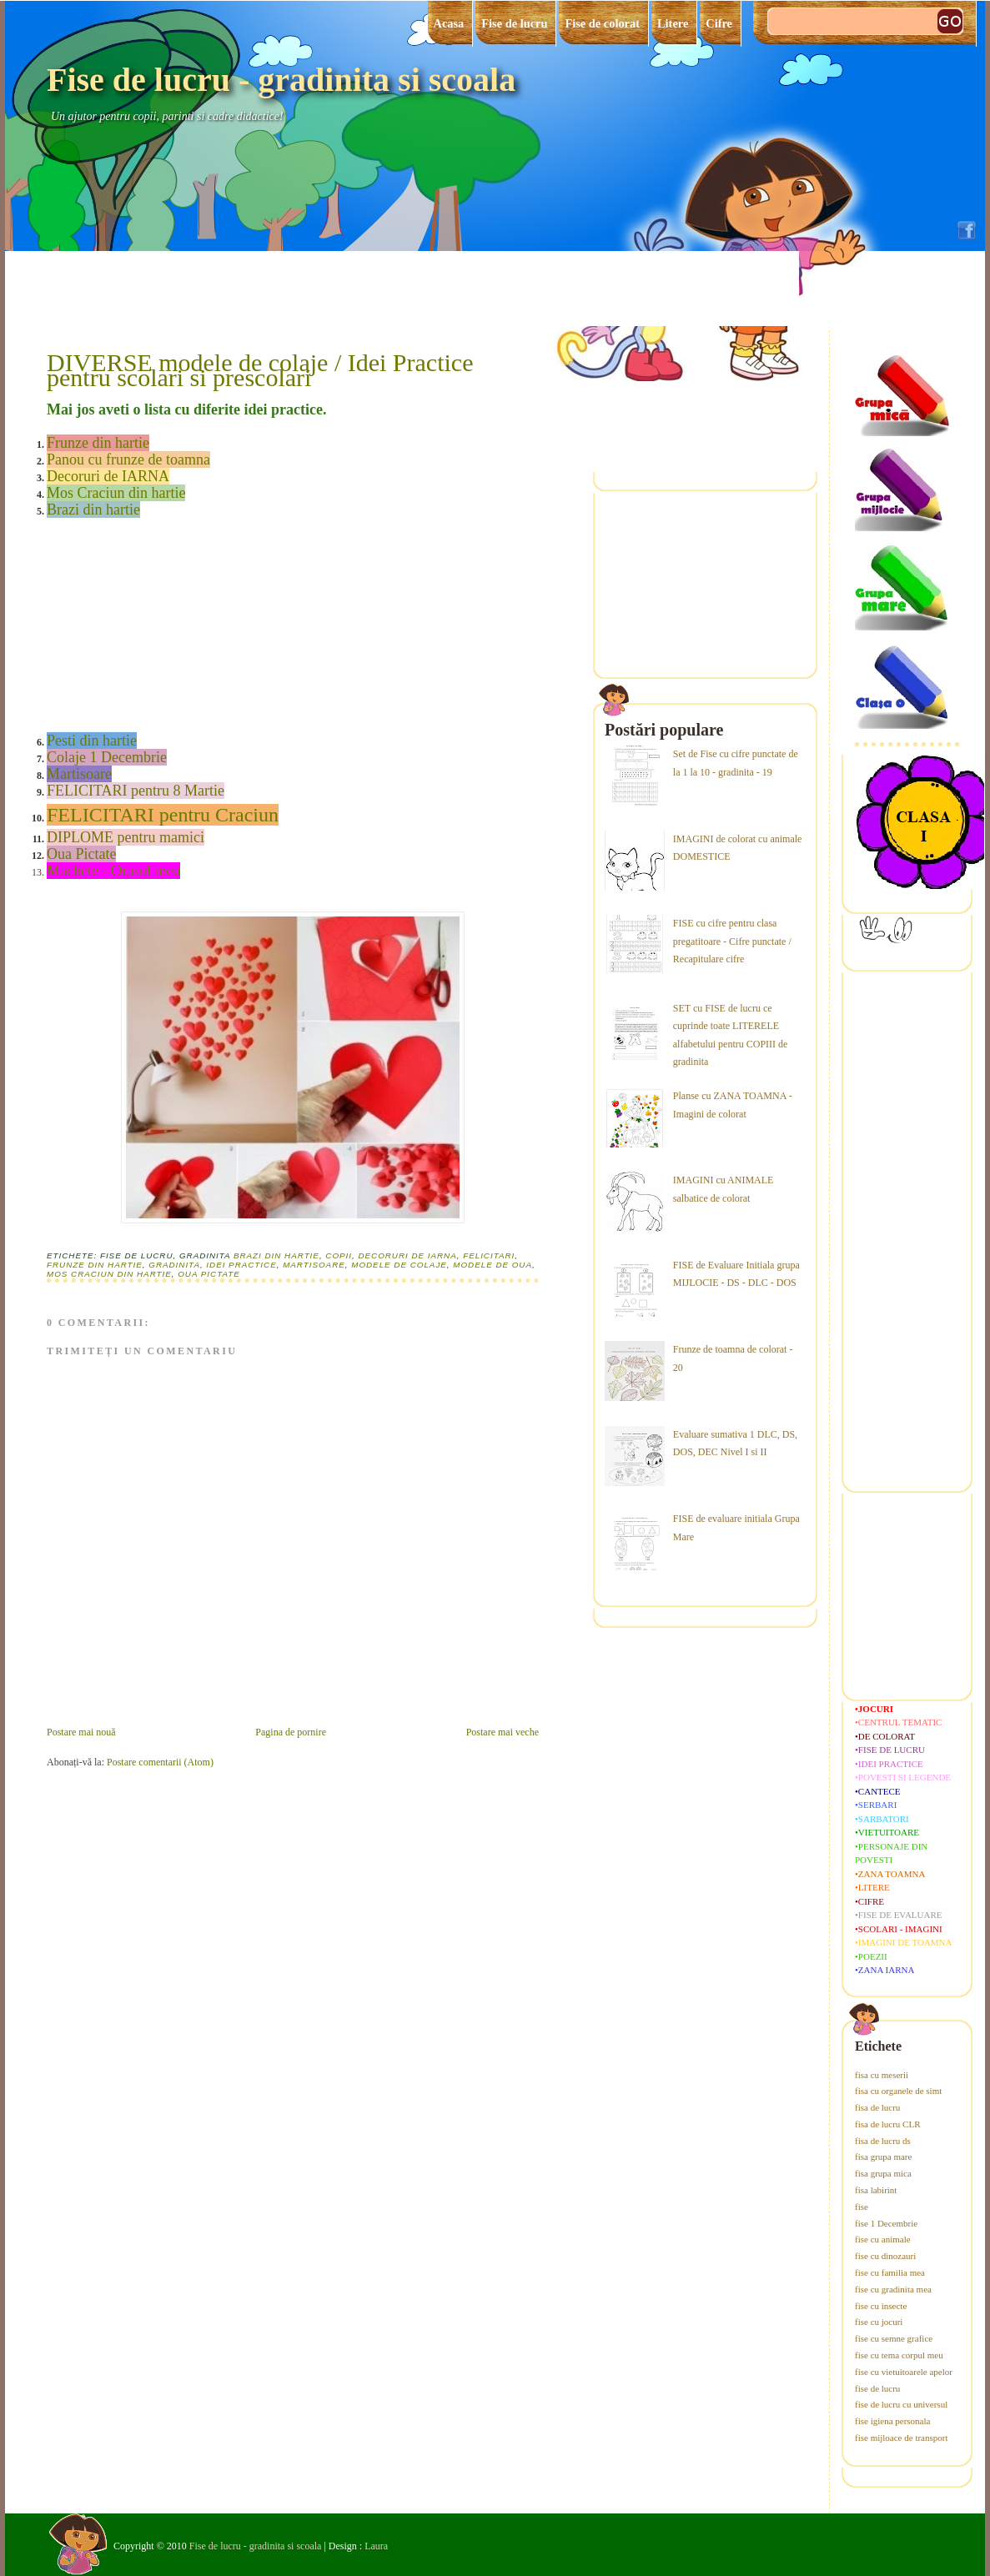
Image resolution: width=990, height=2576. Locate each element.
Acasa (449, 23)
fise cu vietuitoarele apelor (903, 2372)
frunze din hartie (95, 1264)
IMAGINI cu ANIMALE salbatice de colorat (723, 1189)
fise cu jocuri (878, 2322)
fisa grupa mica (883, 2173)
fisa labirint (876, 2190)
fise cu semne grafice (893, 2338)
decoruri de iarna (407, 1255)
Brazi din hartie (93, 509)
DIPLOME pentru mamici (125, 837)
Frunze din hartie (98, 442)
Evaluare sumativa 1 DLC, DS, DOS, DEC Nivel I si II (735, 1444)
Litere (672, 23)
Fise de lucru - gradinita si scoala (281, 79)
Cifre (719, 23)
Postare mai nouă (81, 1732)
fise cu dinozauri (885, 2256)
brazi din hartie (276, 1255)
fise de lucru (877, 2388)
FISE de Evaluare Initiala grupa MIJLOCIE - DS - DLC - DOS (736, 1274)
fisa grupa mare (883, 2157)
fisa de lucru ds (883, 2141)
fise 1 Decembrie (886, 2223)
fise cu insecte (881, 2306)
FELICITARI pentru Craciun (163, 815)
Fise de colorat (602, 23)
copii (338, 1255)
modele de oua (492, 1264)
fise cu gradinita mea (893, 2289)
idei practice (241, 1264)
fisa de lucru (877, 2107)
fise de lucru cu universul (901, 2404)
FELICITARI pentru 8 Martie (135, 790)
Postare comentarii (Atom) (160, 1762)
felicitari (489, 1255)
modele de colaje (399, 1264)
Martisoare (79, 774)
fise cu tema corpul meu (899, 2355)
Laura (376, 2546)
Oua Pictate (81, 854)
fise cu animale (883, 2239)
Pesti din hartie (92, 740)
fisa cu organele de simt (898, 2091)
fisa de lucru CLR (888, 2124)
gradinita (174, 1264)
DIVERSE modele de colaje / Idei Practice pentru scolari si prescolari (260, 370)
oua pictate (209, 1273)
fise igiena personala (892, 2421)
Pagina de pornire (290, 1732)
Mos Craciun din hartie (116, 493)
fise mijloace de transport (901, 2438)
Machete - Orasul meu (113, 870)
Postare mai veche (502, 1732)
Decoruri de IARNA (108, 476)
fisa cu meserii (881, 2075)
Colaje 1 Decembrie (107, 757)
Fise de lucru (514, 23)
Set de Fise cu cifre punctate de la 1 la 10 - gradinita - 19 (735, 763)
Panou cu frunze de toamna (128, 459)
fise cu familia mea (890, 2272)
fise (861, 2207)
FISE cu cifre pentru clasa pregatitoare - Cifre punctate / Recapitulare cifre (732, 941)
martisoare (314, 1264)
